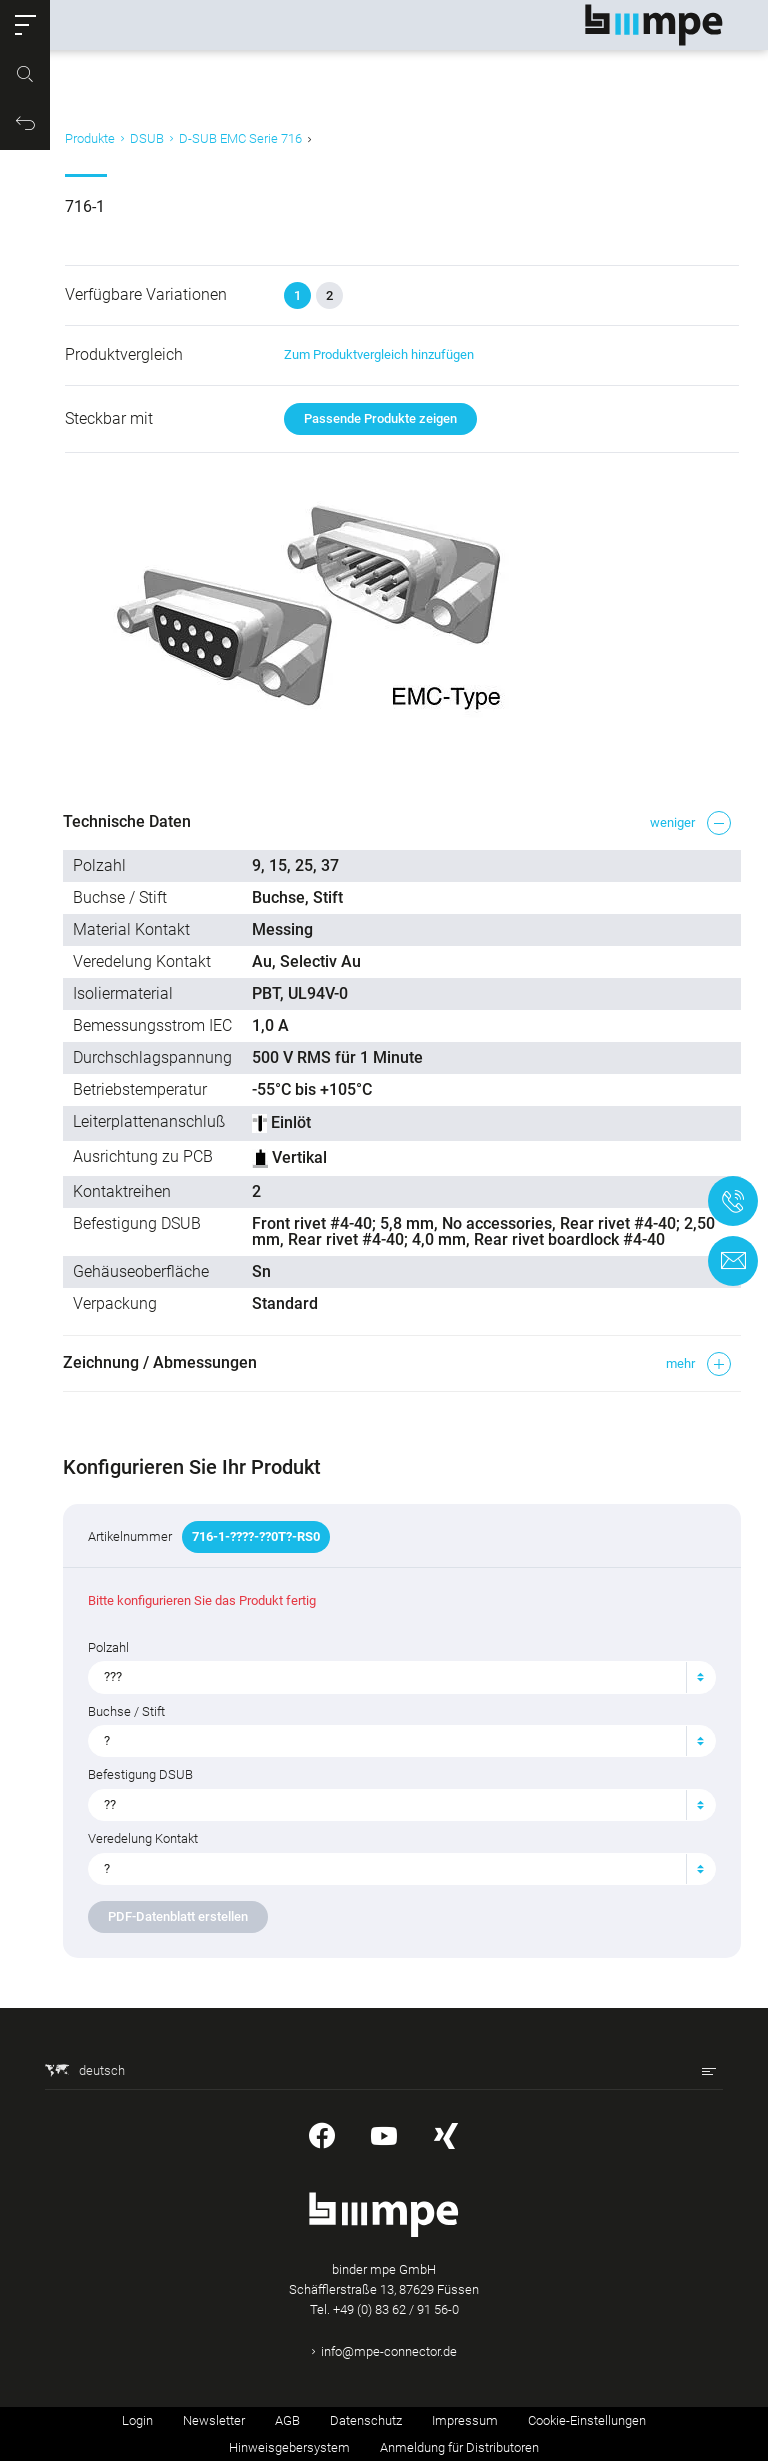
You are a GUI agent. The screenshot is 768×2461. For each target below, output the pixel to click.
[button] (25, 25)
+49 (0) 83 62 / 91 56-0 (396, 2309)
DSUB (147, 138)
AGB (287, 2420)
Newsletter (214, 2420)
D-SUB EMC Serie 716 (240, 138)
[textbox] (386, 1677)
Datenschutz (366, 2420)
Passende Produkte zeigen (375, 418)
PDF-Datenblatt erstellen (180, 1916)
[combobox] (394, 1677)
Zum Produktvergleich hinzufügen (374, 354)
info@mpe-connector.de (389, 2351)
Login (137, 2420)
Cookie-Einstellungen (587, 2420)
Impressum (465, 2420)
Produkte (90, 138)
